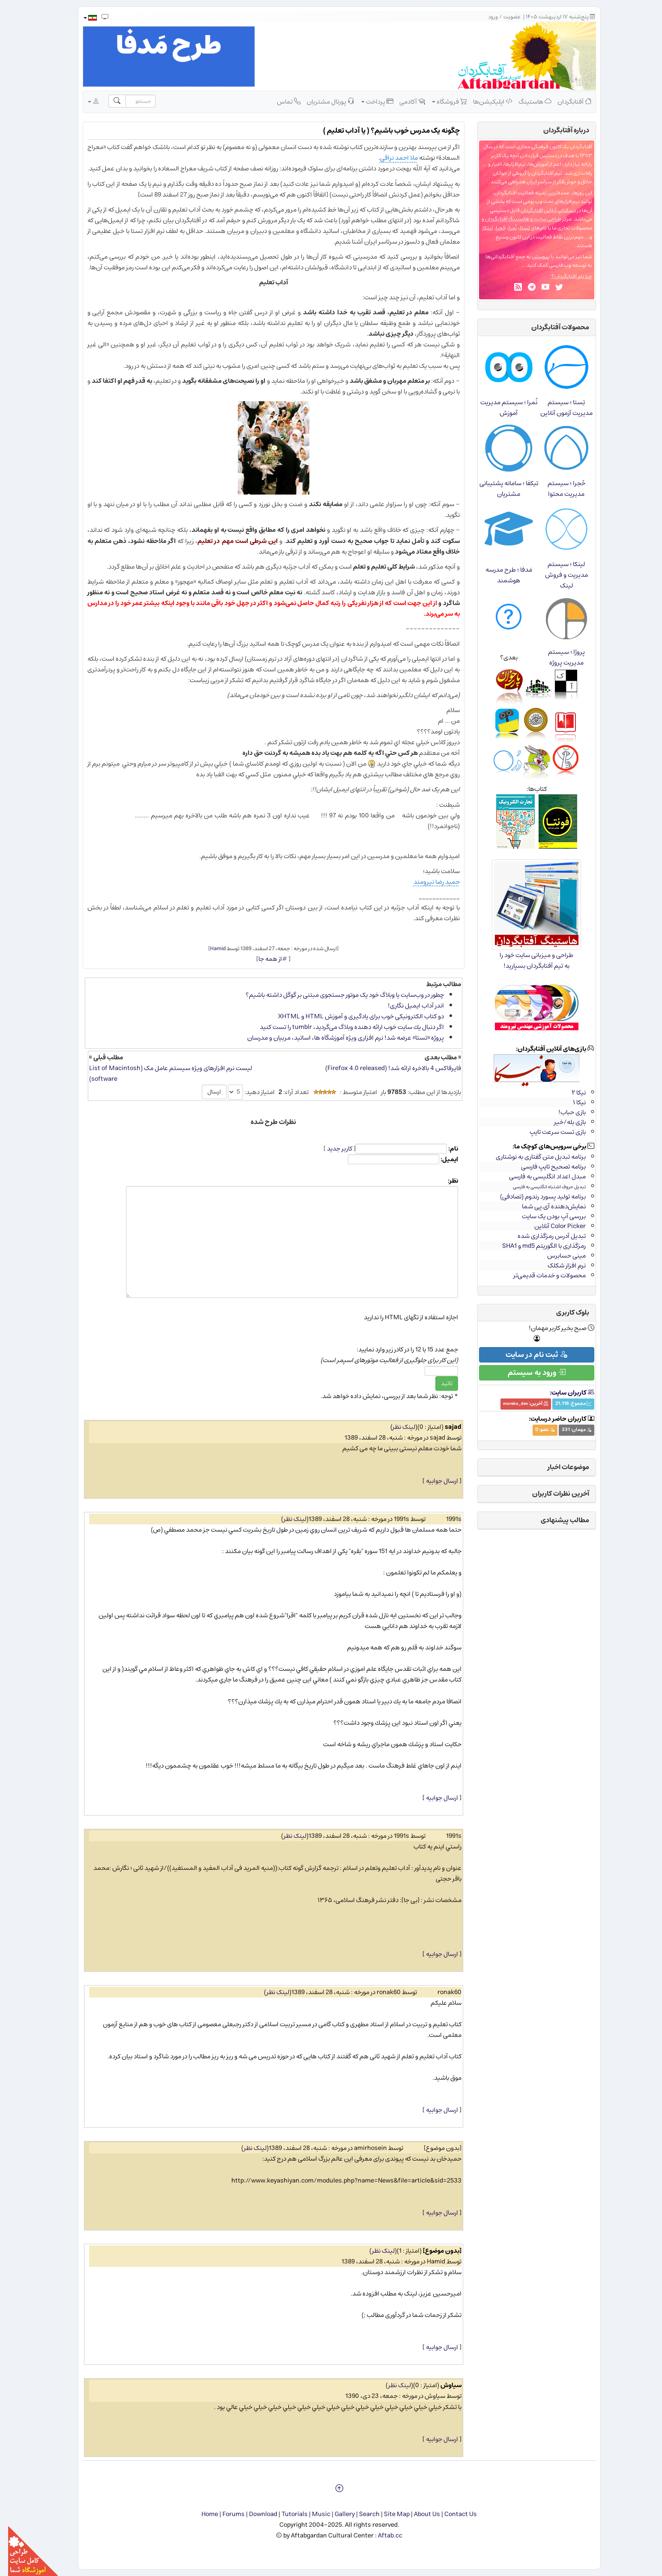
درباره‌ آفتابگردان (558, 130)
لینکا (479, 228)
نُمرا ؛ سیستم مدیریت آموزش (500, 408)
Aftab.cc (382, 2535)
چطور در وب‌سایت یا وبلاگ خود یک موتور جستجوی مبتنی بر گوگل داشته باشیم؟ (336, 995)
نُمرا (504, 228)
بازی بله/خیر (562, 1122)
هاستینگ (526, 101)
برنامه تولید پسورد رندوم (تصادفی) (535, 1196)
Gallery (337, 2514)
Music (313, 2514)
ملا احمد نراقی (391, 158)
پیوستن (533, 256)
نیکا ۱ (571, 1102)
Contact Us (452, 2514)
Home (201, 2514)
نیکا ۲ (570, 1092)
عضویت (503, 17)
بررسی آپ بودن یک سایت (546, 1216)
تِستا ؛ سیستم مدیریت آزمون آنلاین (558, 408)
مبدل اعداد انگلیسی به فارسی (539, 1176)
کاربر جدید (331, 1148)
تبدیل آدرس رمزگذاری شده (543, 1236)
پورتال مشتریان (322, 101)
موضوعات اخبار (560, 1467)
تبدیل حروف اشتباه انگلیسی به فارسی (541, 1187)
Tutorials (286, 2514)
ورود (485, 17)
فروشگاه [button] (441, 101)
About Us (419, 2514)
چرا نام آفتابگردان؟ (563, 276)
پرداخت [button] (369, 101)
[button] (82, 18)
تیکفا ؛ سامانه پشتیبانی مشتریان (500, 488)
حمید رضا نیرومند (428, 882)
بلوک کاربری (564, 1312)
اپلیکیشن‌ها (484, 101)
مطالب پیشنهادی (557, 1520)
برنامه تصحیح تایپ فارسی (545, 1166)
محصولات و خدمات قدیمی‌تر (541, 1275)
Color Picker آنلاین (552, 1226)
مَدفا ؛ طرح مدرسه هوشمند (500, 575)
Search (361, 2514)
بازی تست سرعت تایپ (549, 1132)
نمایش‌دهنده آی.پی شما (546, 1206)
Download (255, 2514)
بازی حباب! (564, 1112)
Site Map (388, 2514)
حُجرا (493, 228)
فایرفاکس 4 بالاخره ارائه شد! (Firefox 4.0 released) (385, 1068)
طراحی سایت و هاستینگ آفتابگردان (515, 219)
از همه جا (262, 959)
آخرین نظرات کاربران (552, 1494)
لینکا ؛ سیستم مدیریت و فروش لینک (558, 574)
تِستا (517, 228)
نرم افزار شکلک (558, 1265)
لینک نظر (395, 1427)
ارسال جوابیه (434, 1481)
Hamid (210, 948)
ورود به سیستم (528, 1373)
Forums (225, 2514)
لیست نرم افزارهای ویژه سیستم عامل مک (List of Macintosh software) (162, 1073)
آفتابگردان (566, 101)
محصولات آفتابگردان (552, 327)
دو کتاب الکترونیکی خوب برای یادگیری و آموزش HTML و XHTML (353, 1016)
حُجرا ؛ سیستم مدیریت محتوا (558, 488)
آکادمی (404, 101)
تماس (281, 101)
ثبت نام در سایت (528, 1355)
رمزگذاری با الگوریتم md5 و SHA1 (536, 1246)
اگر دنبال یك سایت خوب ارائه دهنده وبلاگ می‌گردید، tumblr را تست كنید (344, 1027)
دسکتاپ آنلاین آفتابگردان (540, 210)
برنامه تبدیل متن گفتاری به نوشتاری (533, 1157)
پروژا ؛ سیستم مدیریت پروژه (558, 657)
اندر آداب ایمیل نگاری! (408, 1005)
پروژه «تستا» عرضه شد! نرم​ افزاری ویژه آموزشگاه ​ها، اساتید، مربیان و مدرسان (337, 1038)
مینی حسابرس (558, 1255)
